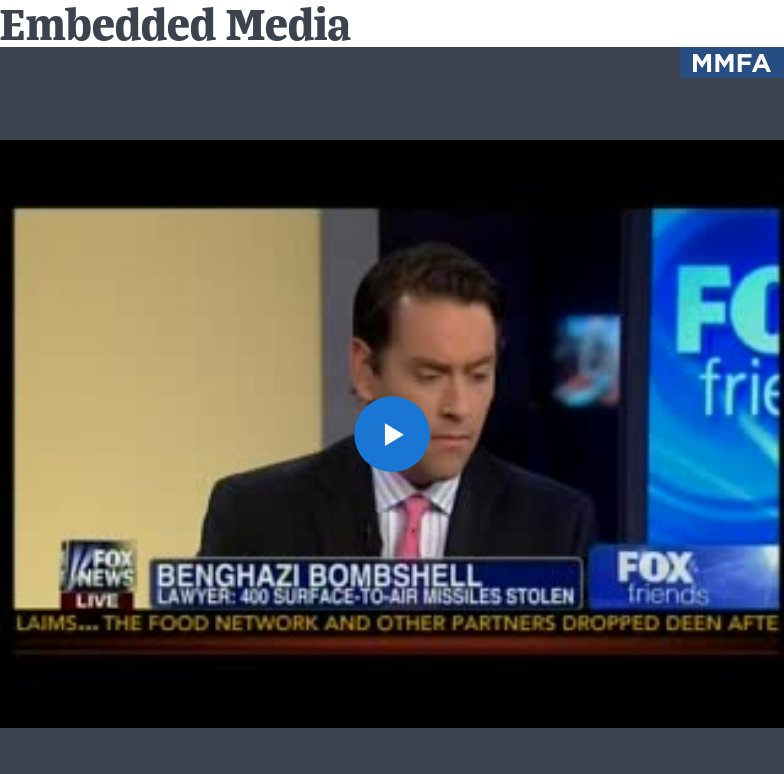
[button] (392, 434)
